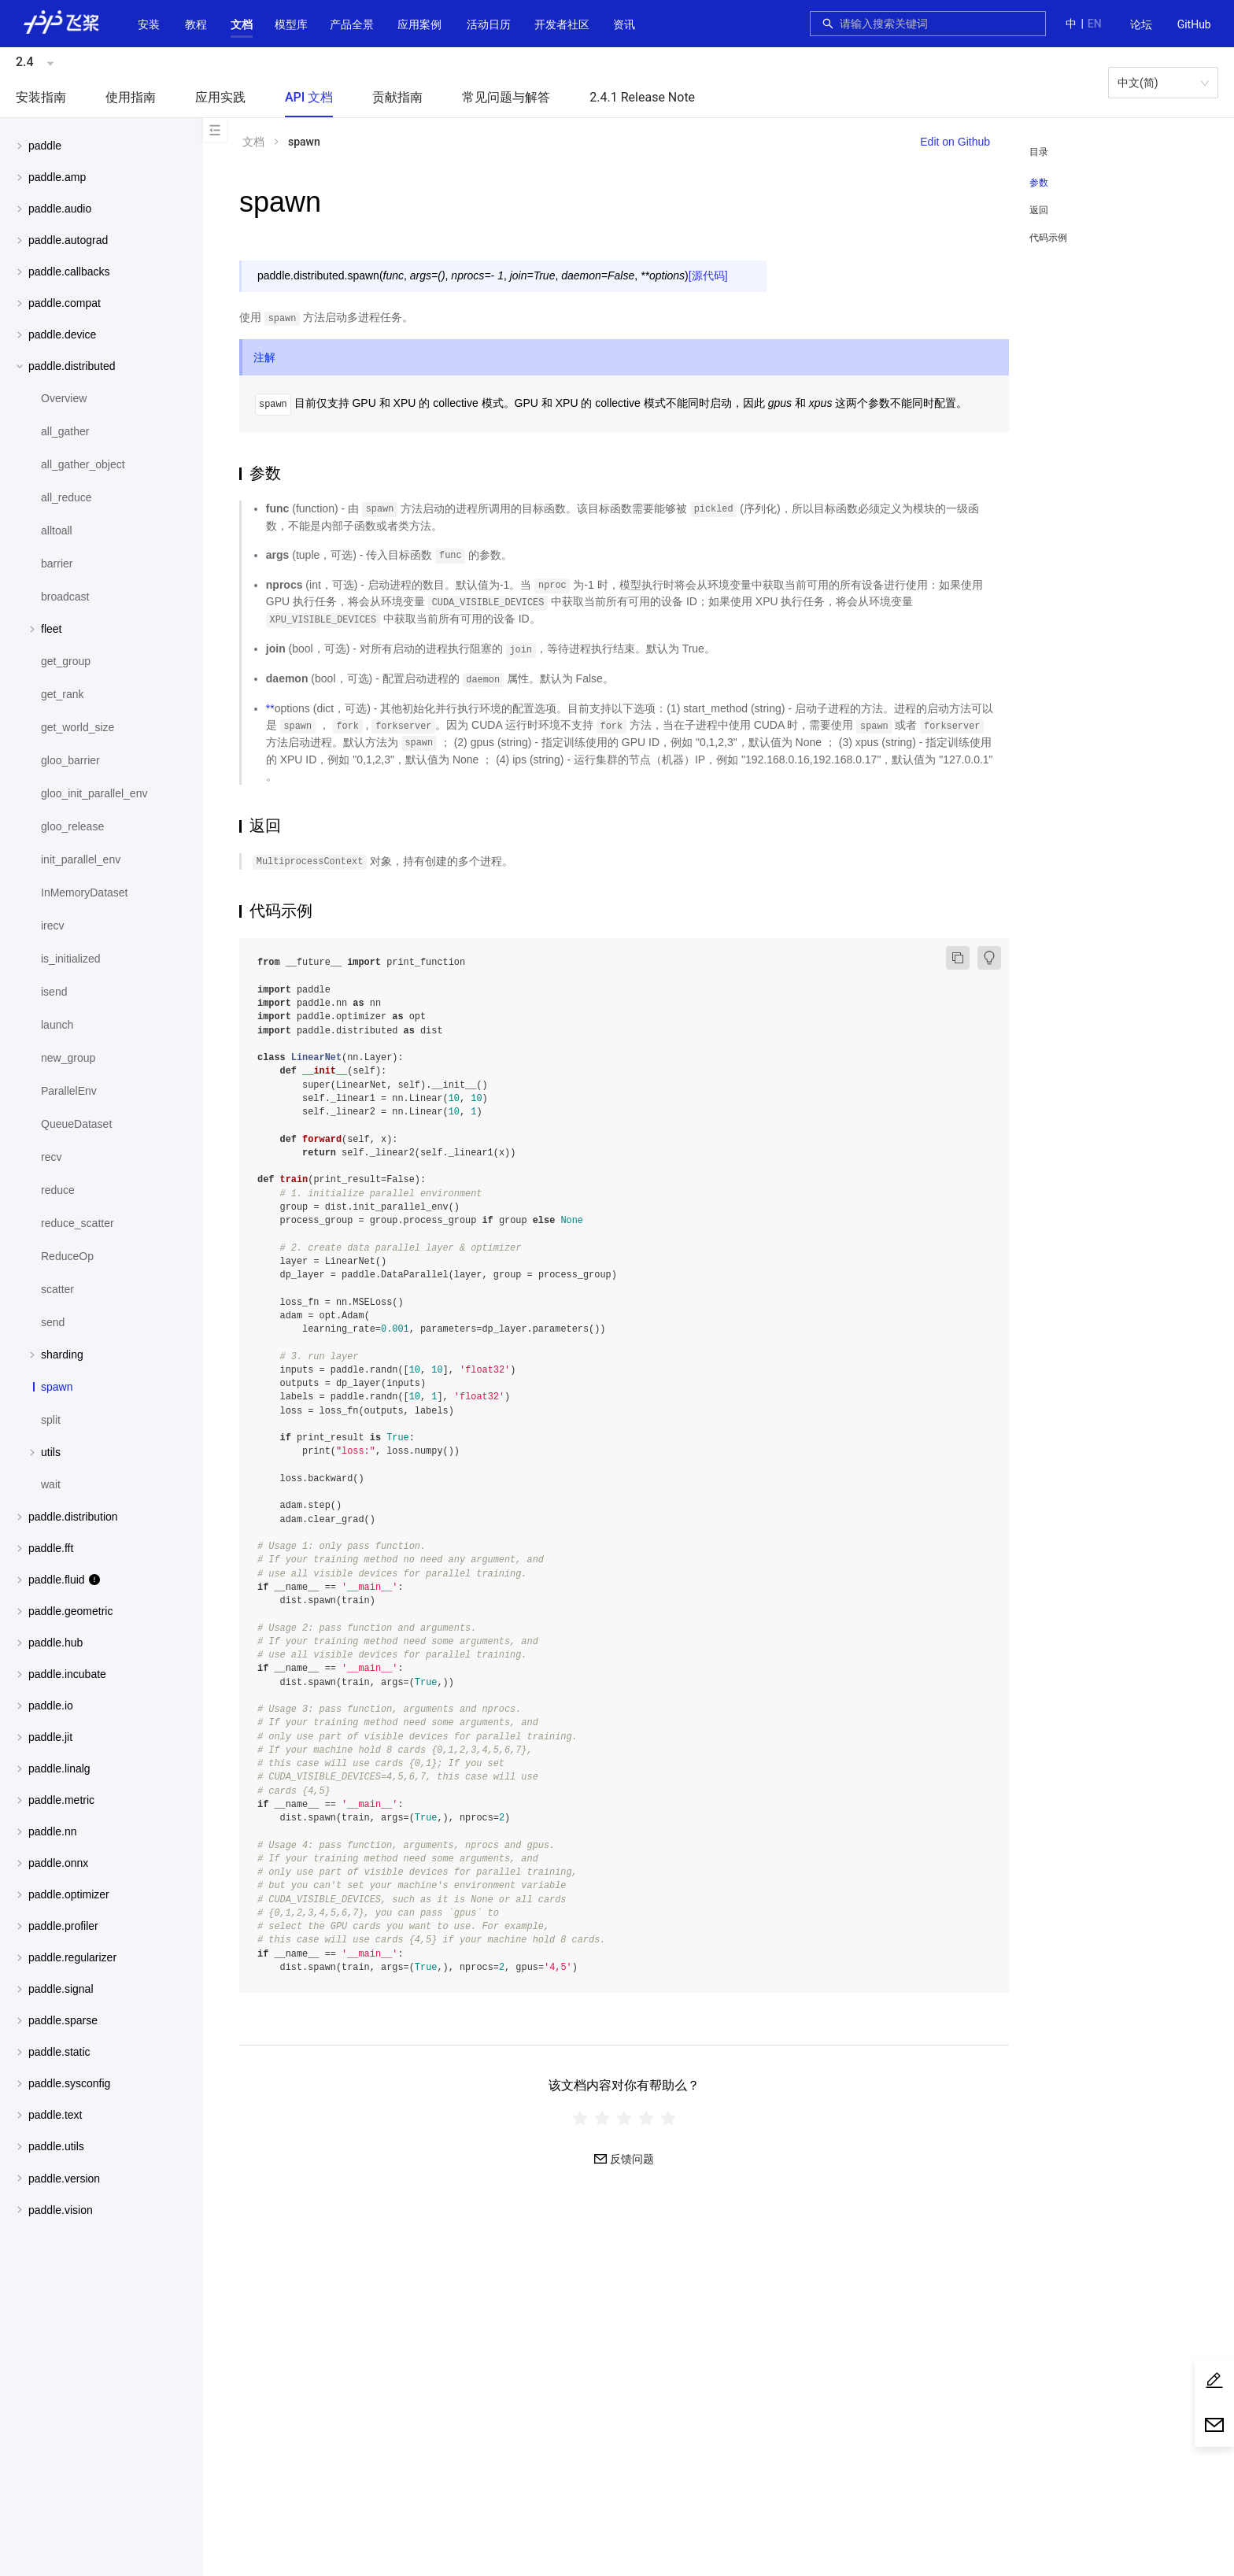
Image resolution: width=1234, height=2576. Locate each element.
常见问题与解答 (506, 97)
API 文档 (309, 97)
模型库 (291, 24)
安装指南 (41, 97)
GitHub (1194, 24)
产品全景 (352, 24)
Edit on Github (955, 141)
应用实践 (220, 97)
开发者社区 (561, 24)
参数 (1038, 182)
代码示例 (1048, 237)
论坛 (1141, 24)
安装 (149, 24)
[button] (242, 24)
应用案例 (419, 24)
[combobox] (938, 23)
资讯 (624, 24)
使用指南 (130, 97)
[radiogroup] (624, 2117)
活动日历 (489, 24)
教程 (196, 24)
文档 (242, 24)
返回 (1038, 210)
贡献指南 (397, 97)
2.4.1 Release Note (642, 97)
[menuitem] (1141, 25)
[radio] (580, 2117)
